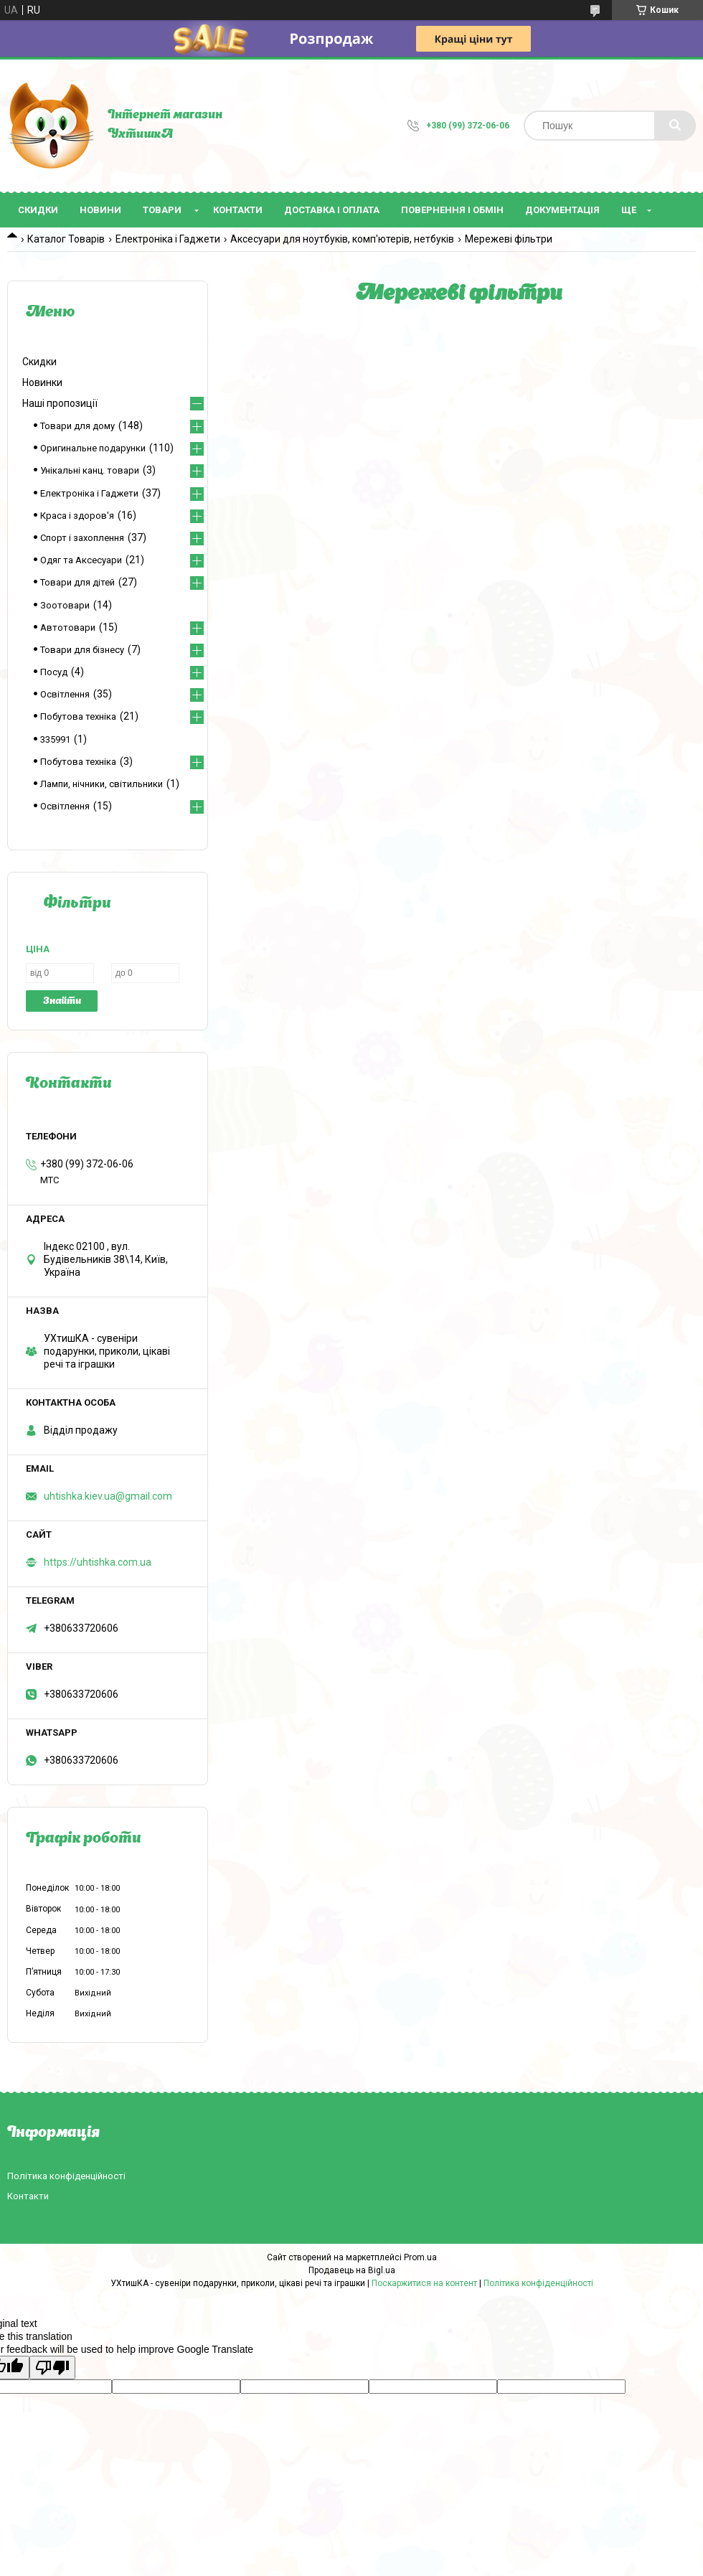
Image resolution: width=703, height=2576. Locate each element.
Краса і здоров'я (77, 515)
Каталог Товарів (66, 239)
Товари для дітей (77, 582)
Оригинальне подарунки (93, 448)
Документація (562, 210)
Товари (162, 210)
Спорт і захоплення (82, 537)
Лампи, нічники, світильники (101, 784)
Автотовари (67, 627)
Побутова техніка (78, 716)
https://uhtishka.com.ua (97, 1562)
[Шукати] (675, 126)
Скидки (38, 210)
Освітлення (65, 694)
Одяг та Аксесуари (81, 560)
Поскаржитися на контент (424, 2283)
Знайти (62, 1001)
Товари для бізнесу (82, 649)
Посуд (53, 672)
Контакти (238, 210)
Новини (100, 210)
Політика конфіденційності (66, 2176)
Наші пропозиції (60, 403)
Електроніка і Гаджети (167, 239)
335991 (55, 739)
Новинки (42, 382)
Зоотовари (65, 605)
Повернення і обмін (452, 210)
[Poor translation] (52, 2367)
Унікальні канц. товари (89, 470)
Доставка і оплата (331, 210)
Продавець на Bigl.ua (351, 2270)
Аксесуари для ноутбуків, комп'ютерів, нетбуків (342, 239)
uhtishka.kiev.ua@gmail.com (108, 1496)
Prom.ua (420, 2257)
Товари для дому (77, 425)
